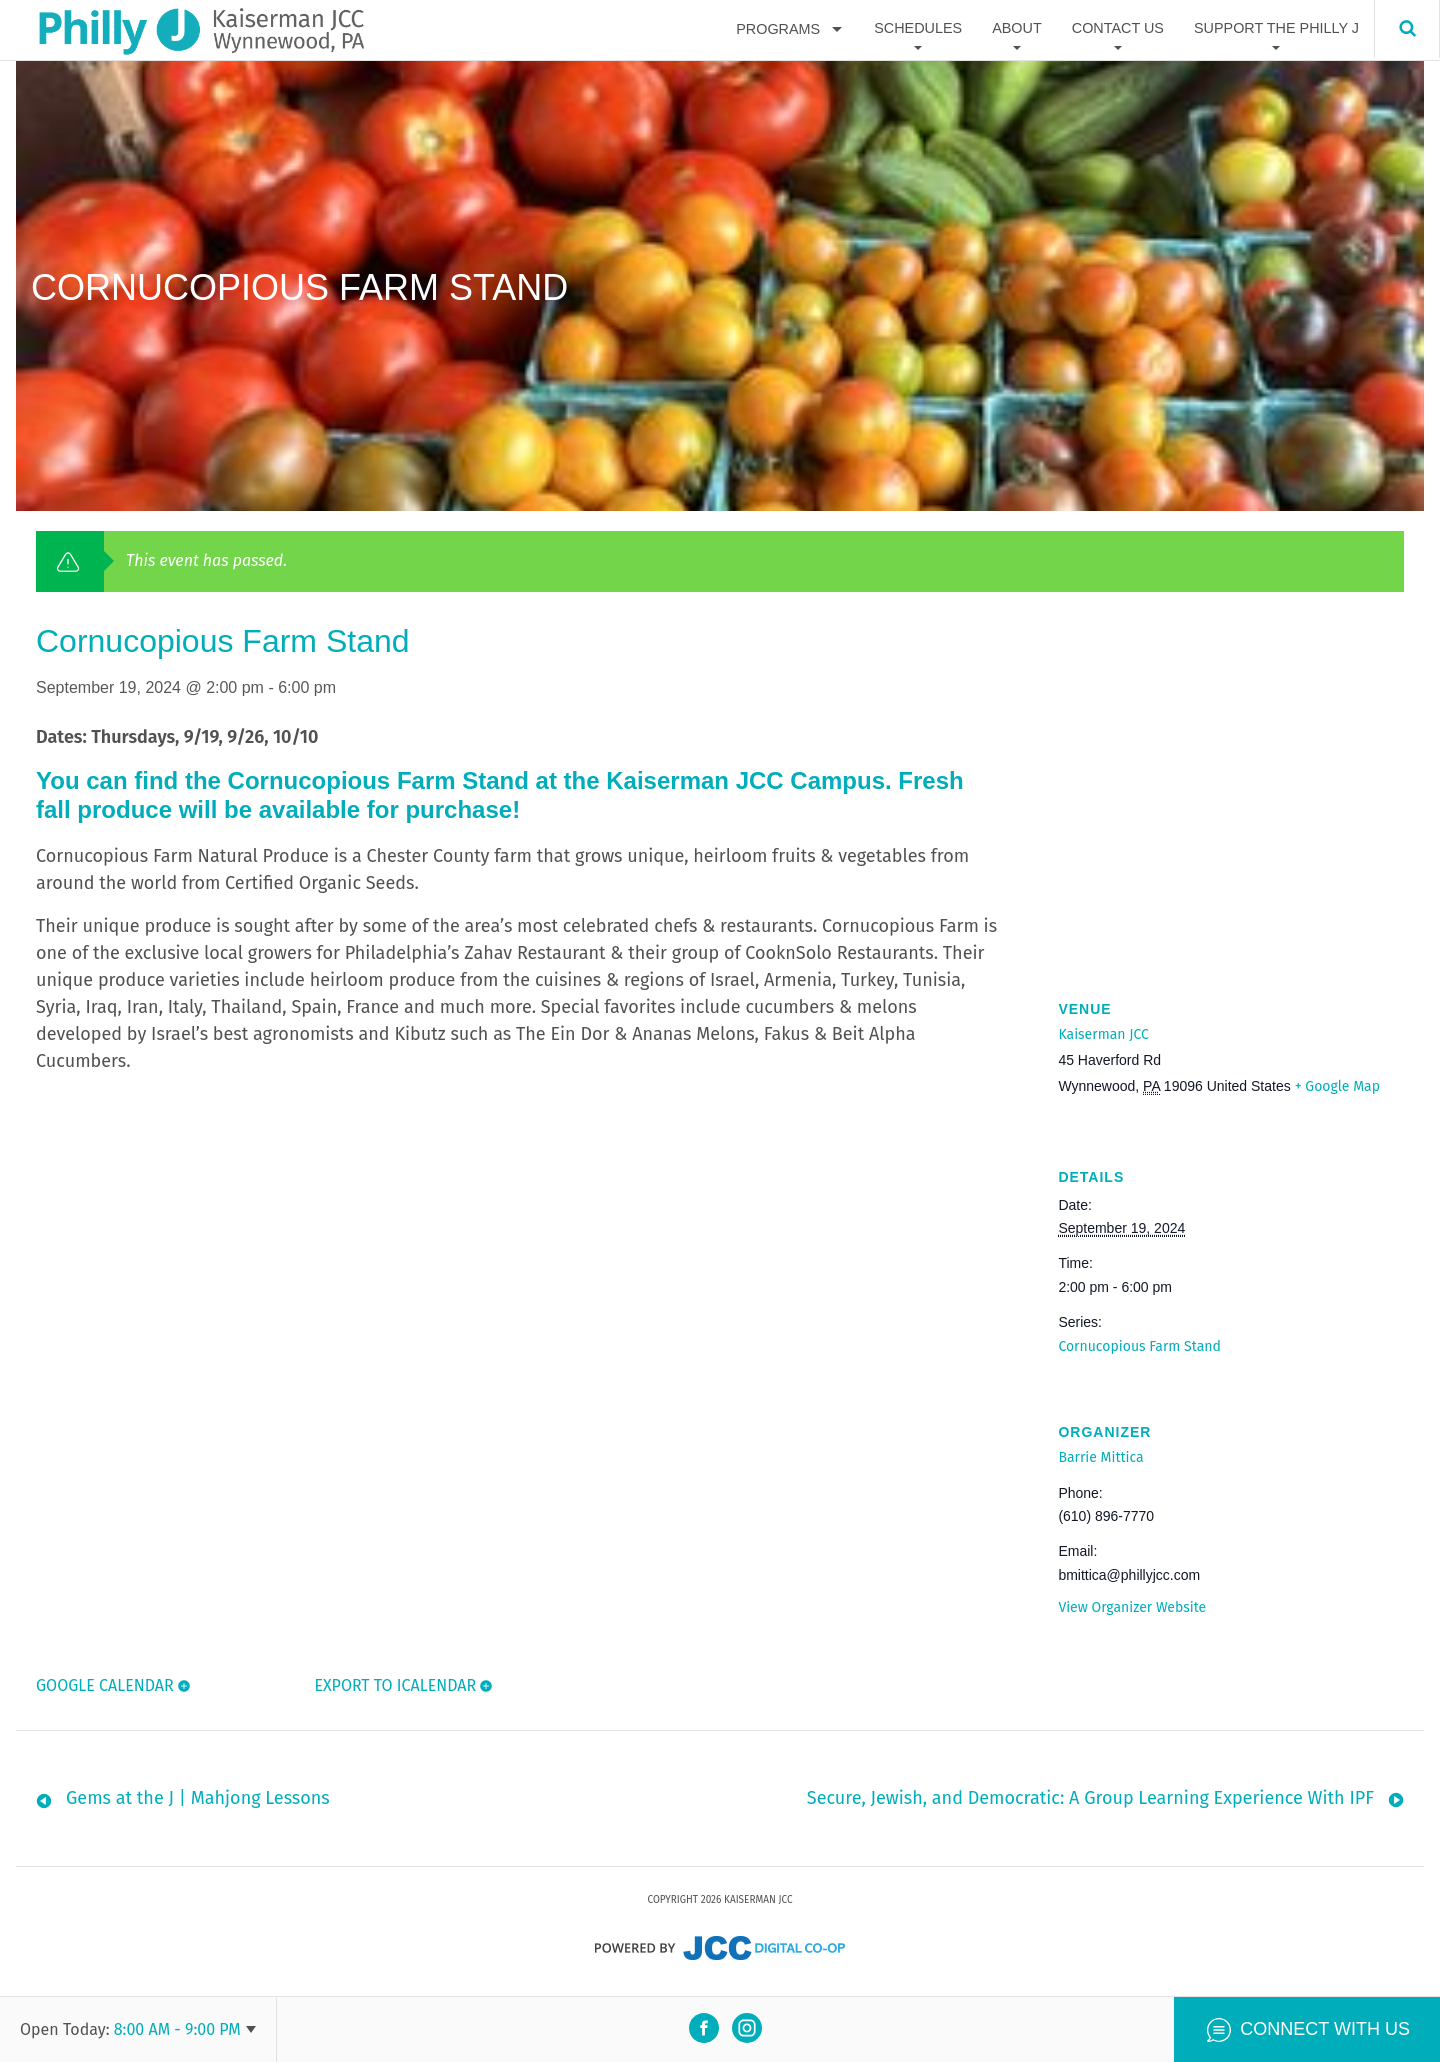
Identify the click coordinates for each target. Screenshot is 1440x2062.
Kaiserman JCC (1103, 1034)
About (1017, 29)
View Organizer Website (1132, 1607)
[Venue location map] (1231, 829)
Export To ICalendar (394, 1685)
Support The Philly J (1276, 29)
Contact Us (1118, 29)
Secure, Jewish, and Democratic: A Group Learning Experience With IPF (1090, 1803)
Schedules (918, 29)
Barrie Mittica (1100, 1457)
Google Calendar (105, 1685)
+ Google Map (1337, 1086)
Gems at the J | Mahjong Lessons (198, 1803)
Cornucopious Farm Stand (1139, 1346)
